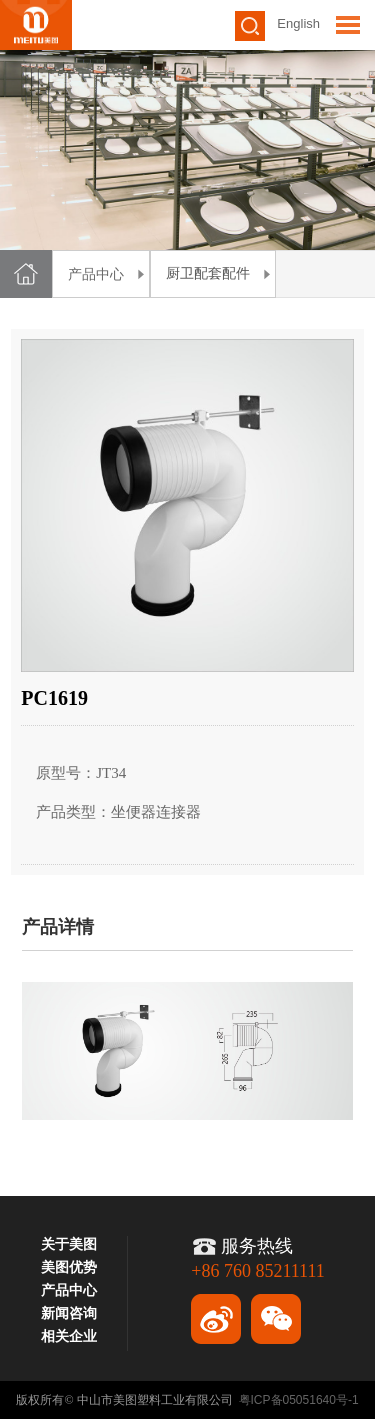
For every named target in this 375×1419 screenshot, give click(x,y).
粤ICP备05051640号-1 (299, 1400)
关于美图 (69, 1244)
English (298, 23)
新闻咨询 (69, 1313)
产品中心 (96, 274)
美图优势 (69, 1267)
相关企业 (69, 1336)
